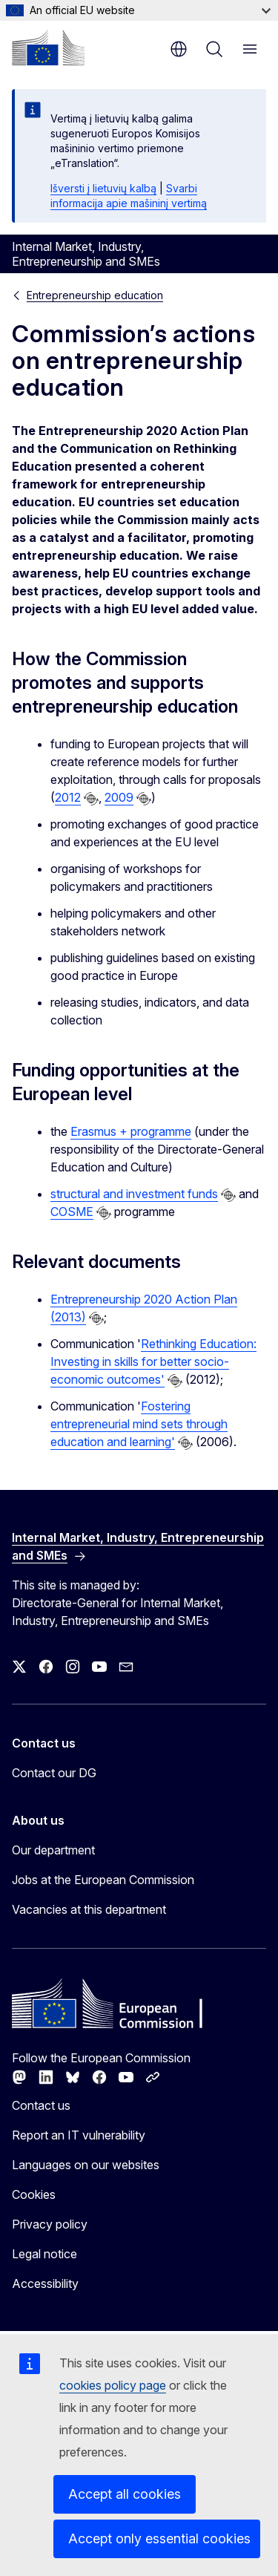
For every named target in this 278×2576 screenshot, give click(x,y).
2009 (119, 797)
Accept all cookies (124, 2494)
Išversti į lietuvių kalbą (103, 188)
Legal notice (44, 2253)
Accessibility (45, 2283)
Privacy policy (49, 2224)
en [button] (179, 49)
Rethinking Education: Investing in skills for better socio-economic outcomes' (153, 1361)
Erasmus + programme (130, 1131)
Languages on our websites (85, 2164)
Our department (53, 1850)
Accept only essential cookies (159, 2538)
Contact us (41, 2105)
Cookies (34, 2194)
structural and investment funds (134, 1193)
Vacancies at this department (89, 1909)
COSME (71, 1211)
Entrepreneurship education (95, 295)
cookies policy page (112, 2385)
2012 (68, 797)
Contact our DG (54, 1772)
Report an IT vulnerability (78, 2135)
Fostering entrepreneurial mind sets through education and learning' (139, 1424)
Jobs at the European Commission (103, 1879)
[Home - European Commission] (48, 47)
